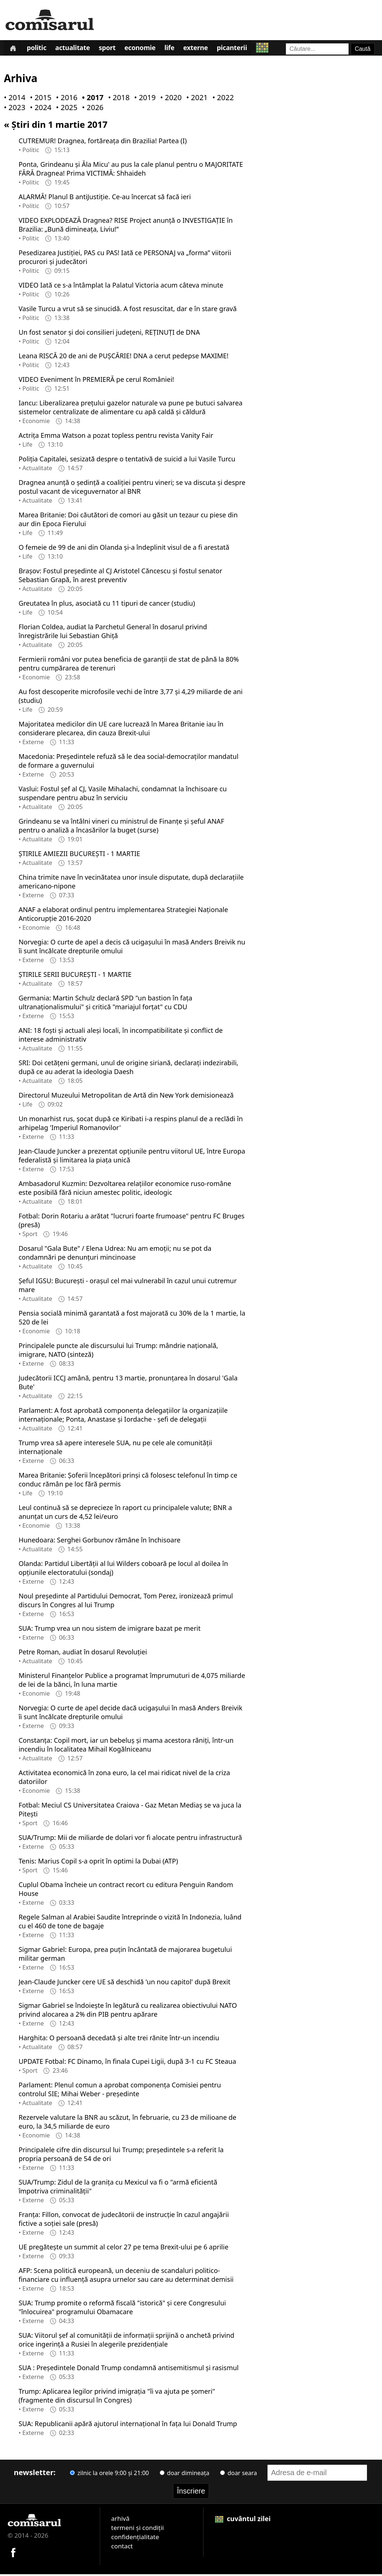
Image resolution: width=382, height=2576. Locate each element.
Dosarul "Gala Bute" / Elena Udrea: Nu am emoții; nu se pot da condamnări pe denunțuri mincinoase (114, 1254)
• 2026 (91, 109)
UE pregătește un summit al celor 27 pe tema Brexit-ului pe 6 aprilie (123, 2248)
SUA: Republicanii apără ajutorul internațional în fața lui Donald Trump (127, 2425)
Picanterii (244, 49)
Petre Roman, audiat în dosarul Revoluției (82, 1653)
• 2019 (143, 99)
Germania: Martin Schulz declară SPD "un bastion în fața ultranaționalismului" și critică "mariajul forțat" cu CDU (105, 1004)
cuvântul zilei (243, 2520)
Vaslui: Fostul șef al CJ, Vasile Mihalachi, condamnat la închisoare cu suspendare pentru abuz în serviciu (122, 794)
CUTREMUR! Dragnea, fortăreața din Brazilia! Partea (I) (102, 142)
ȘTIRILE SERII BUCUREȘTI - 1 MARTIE (74, 975)
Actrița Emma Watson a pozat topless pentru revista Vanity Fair (115, 436)
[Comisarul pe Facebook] (13, 2553)
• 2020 (169, 99)
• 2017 (91, 99)
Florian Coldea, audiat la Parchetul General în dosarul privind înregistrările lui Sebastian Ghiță (112, 632)
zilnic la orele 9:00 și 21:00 (109, 2474)
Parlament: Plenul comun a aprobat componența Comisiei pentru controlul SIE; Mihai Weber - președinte (119, 2091)
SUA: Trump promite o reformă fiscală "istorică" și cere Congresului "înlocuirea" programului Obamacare (122, 2309)
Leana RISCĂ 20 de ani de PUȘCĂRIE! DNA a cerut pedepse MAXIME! (123, 357)
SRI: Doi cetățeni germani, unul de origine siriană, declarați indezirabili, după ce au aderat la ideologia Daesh (128, 1068)
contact (122, 2547)
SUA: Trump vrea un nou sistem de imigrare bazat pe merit (109, 1629)
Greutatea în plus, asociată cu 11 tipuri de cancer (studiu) (106, 604)
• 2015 (39, 99)
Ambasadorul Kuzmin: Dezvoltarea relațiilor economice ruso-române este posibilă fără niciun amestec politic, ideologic (124, 1189)
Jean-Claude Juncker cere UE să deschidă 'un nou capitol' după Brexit (124, 1983)
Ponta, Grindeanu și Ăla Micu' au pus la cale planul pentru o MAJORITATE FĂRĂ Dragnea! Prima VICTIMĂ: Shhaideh (130, 170)
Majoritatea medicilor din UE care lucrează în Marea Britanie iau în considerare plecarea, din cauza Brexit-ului (120, 730)
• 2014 (13, 99)
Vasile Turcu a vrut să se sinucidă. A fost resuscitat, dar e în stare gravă (127, 310)
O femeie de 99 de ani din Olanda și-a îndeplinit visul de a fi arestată (123, 548)
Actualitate (77, 49)
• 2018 (117, 99)
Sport (113, 49)
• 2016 (65, 99)
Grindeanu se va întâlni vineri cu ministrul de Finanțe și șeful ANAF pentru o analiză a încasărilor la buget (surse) (121, 827)
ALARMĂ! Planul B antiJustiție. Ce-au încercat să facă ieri (104, 198)
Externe (206, 49)
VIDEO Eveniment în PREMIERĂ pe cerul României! (96, 380)
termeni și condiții (137, 2529)
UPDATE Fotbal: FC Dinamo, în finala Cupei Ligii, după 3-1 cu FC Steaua (127, 2062)
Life (178, 49)
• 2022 (221, 99)
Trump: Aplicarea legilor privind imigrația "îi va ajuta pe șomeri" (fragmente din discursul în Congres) (116, 2397)
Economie (147, 49)
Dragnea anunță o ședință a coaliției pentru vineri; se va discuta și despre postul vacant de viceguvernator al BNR (131, 488)
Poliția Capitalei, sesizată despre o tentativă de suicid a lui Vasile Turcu (126, 460)
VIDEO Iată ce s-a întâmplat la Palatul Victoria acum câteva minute (120, 286)
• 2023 (13, 109)
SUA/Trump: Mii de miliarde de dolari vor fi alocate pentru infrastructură (130, 1838)
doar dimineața (184, 2474)
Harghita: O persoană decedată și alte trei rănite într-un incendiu (118, 2039)
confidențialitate (135, 2538)
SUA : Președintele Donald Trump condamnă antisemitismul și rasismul (128, 2369)
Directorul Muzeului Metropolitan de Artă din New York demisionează (125, 1096)
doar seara (238, 2474)
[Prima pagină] (14, 48)
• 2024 (39, 109)
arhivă (120, 2520)
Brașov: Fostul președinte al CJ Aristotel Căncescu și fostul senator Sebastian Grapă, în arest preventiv (120, 576)
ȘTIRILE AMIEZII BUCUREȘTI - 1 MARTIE (79, 855)
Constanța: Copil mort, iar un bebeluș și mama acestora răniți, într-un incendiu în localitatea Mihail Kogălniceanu (125, 1746)
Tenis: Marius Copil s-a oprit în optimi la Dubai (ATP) (98, 1862)
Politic (39, 49)
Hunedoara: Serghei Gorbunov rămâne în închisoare (99, 1541)
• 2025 (65, 109)
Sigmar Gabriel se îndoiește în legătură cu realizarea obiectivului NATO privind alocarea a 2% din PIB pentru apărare (127, 2011)
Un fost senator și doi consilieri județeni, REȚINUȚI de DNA (109, 333)
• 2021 (195, 99)
